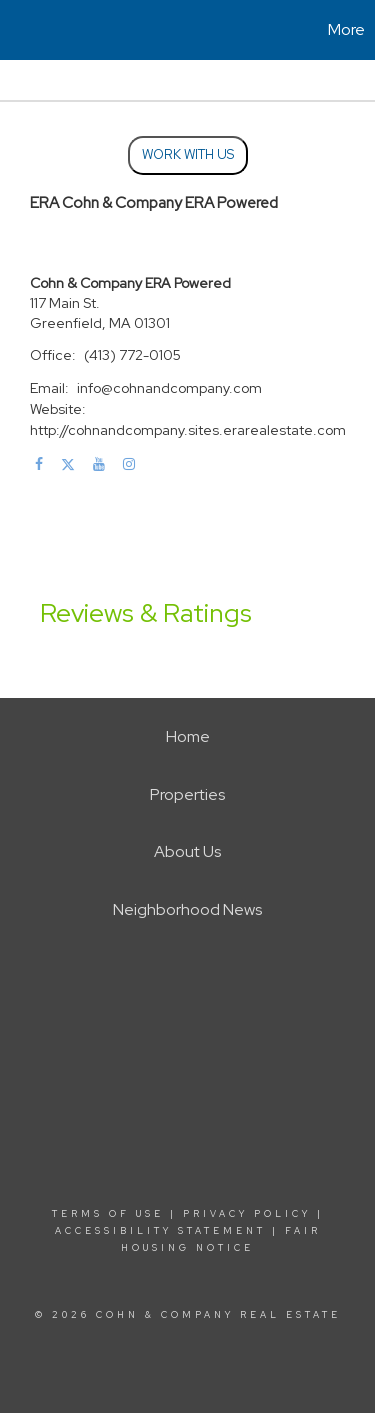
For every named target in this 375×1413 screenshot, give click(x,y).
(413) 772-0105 (132, 355)
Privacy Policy (247, 1214)
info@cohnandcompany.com (169, 388)
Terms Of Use (108, 1214)
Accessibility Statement (160, 1231)
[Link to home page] (18, 30)
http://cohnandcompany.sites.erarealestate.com (188, 430)
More (346, 29)
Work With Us (188, 154)
